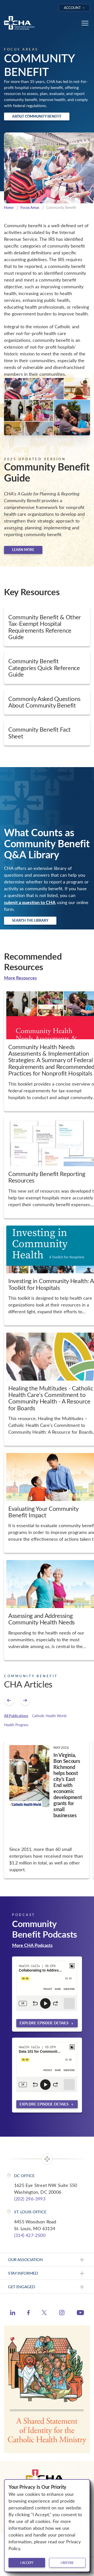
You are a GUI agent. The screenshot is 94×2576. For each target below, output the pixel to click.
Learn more (23, 549)
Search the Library (30, 920)
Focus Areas (30, 207)
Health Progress (16, 1724)
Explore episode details (44, 2022)
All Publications (16, 1715)
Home (9, 207)
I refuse (67, 2563)
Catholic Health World (49, 1715)
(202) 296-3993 (29, 2199)
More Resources (20, 977)
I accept (26, 2563)
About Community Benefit (36, 116)
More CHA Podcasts (32, 1945)
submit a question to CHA (30, 902)
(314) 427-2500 (29, 2235)
